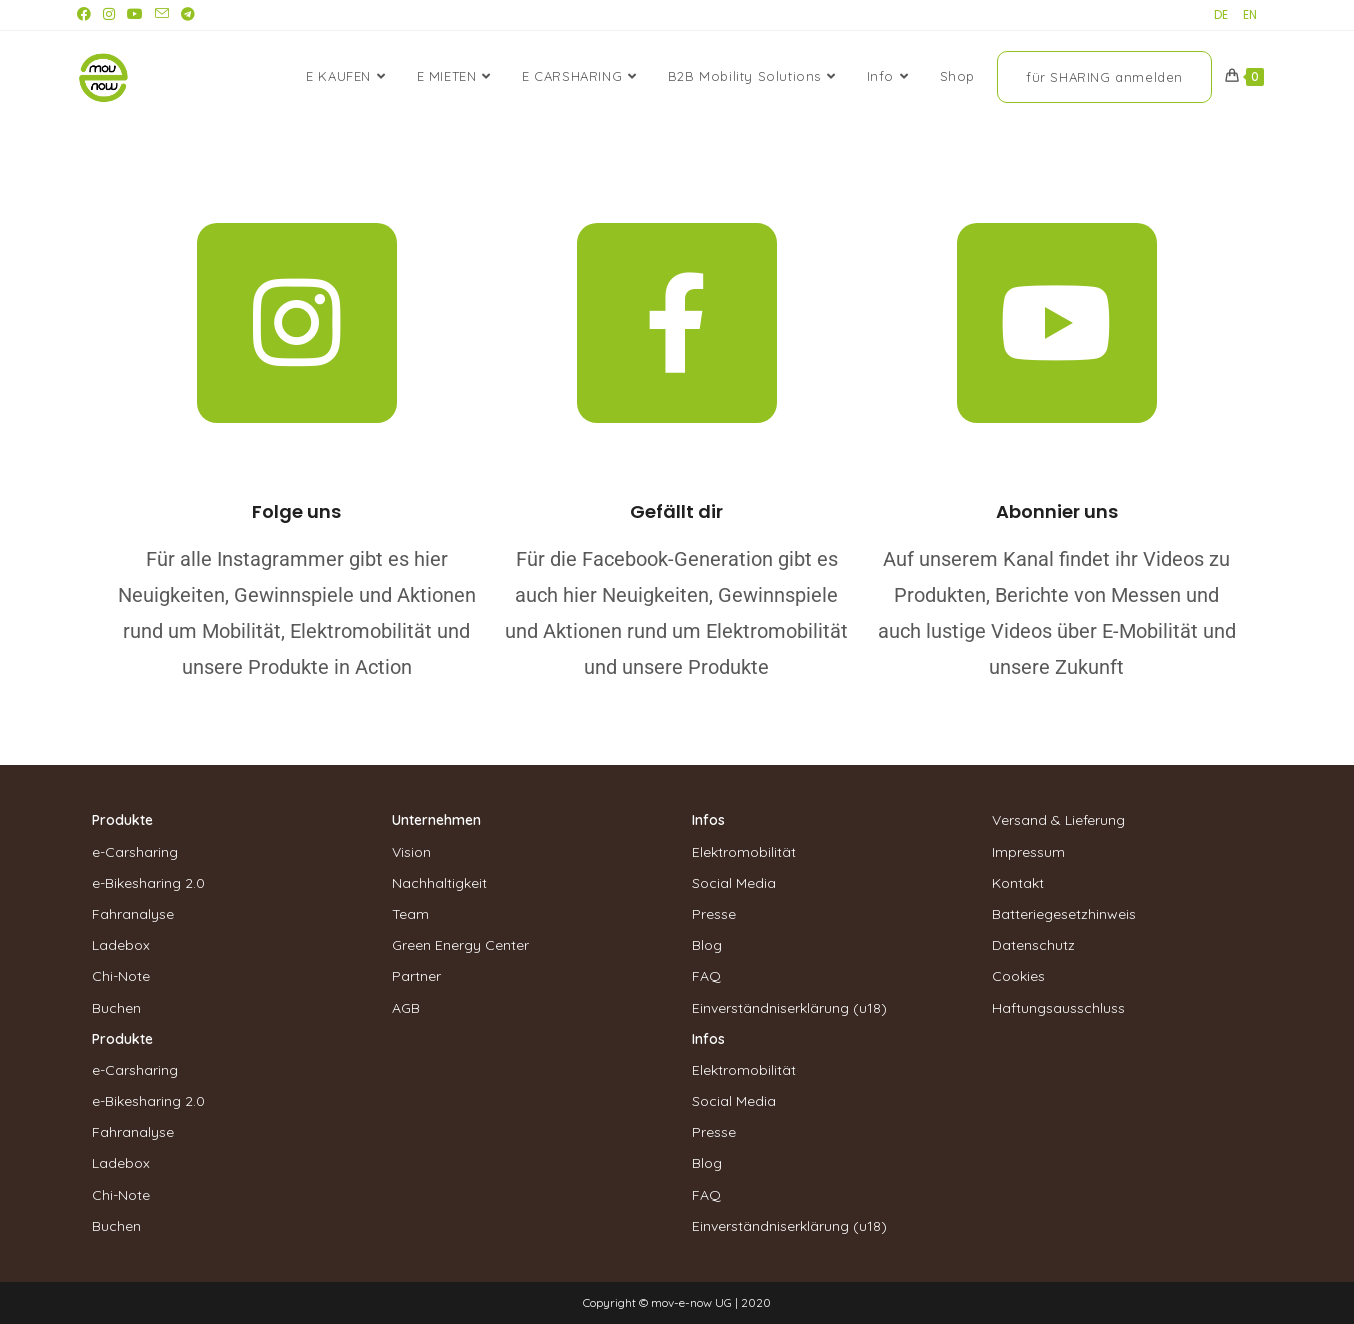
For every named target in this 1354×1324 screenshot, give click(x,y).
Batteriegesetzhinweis (1064, 914)
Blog (707, 945)
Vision (411, 852)
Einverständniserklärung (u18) (789, 1008)
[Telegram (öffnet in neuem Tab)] (188, 15)
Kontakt (1018, 883)
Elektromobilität (744, 852)
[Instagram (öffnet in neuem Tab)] (109, 15)
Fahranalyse (133, 914)
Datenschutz (1033, 945)
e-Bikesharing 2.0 (148, 883)
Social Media (734, 883)
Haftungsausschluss (1058, 1008)
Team (410, 914)
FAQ (706, 976)
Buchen (116, 1008)
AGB (406, 1008)
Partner (416, 976)
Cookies (1018, 976)
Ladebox (121, 945)
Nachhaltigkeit (439, 883)
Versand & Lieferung (1058, 820)
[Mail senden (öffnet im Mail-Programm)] (162, 15)
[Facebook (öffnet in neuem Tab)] (87, 15)
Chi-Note (121, 976)
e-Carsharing (135, 852)
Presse (714, 914)
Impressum (1028, 852)
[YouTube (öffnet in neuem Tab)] (135, 15)
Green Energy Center (460, 945)
